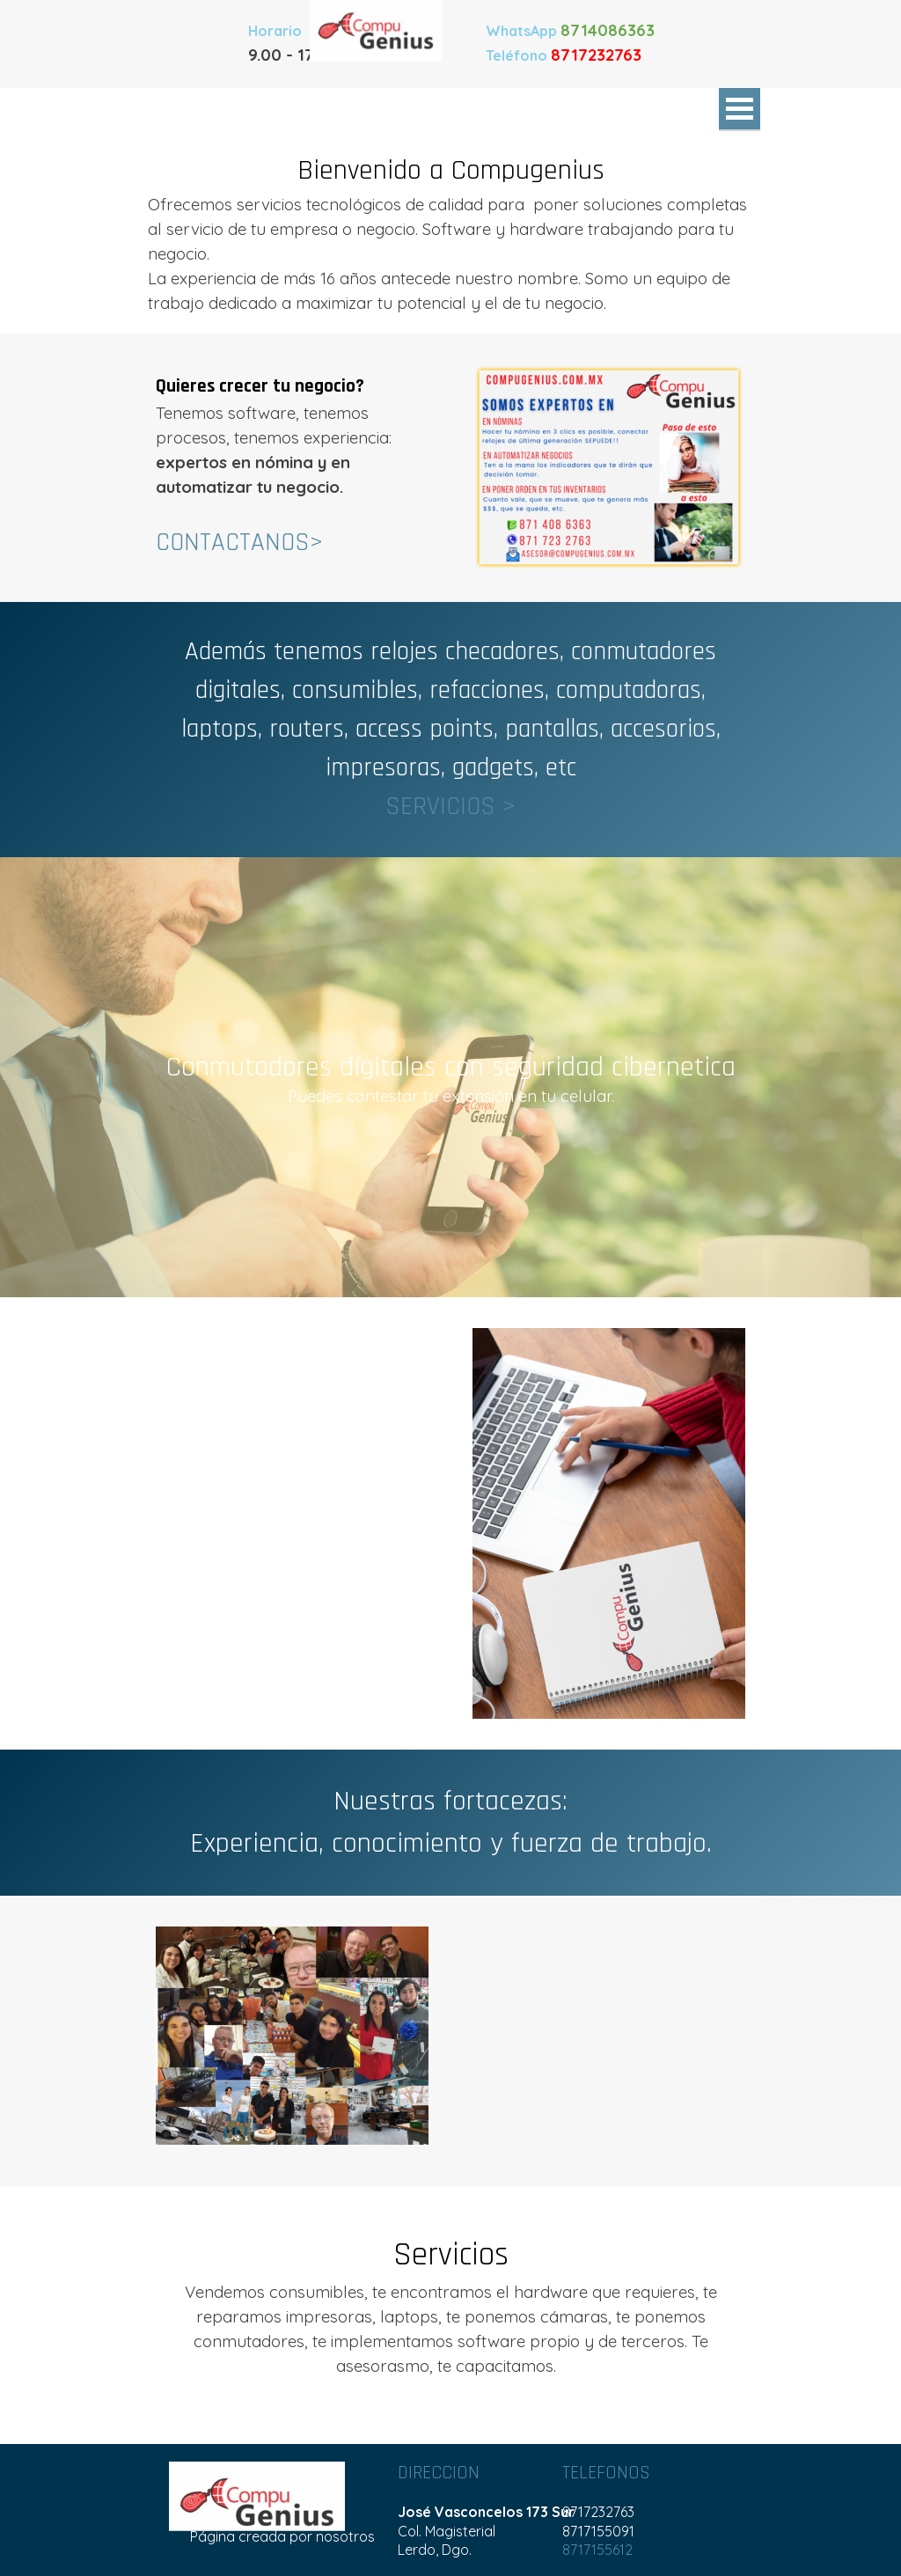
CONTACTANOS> (239, 542)
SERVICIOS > (450, 806)
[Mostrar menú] (739, 109)
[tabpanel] (574, 42)
